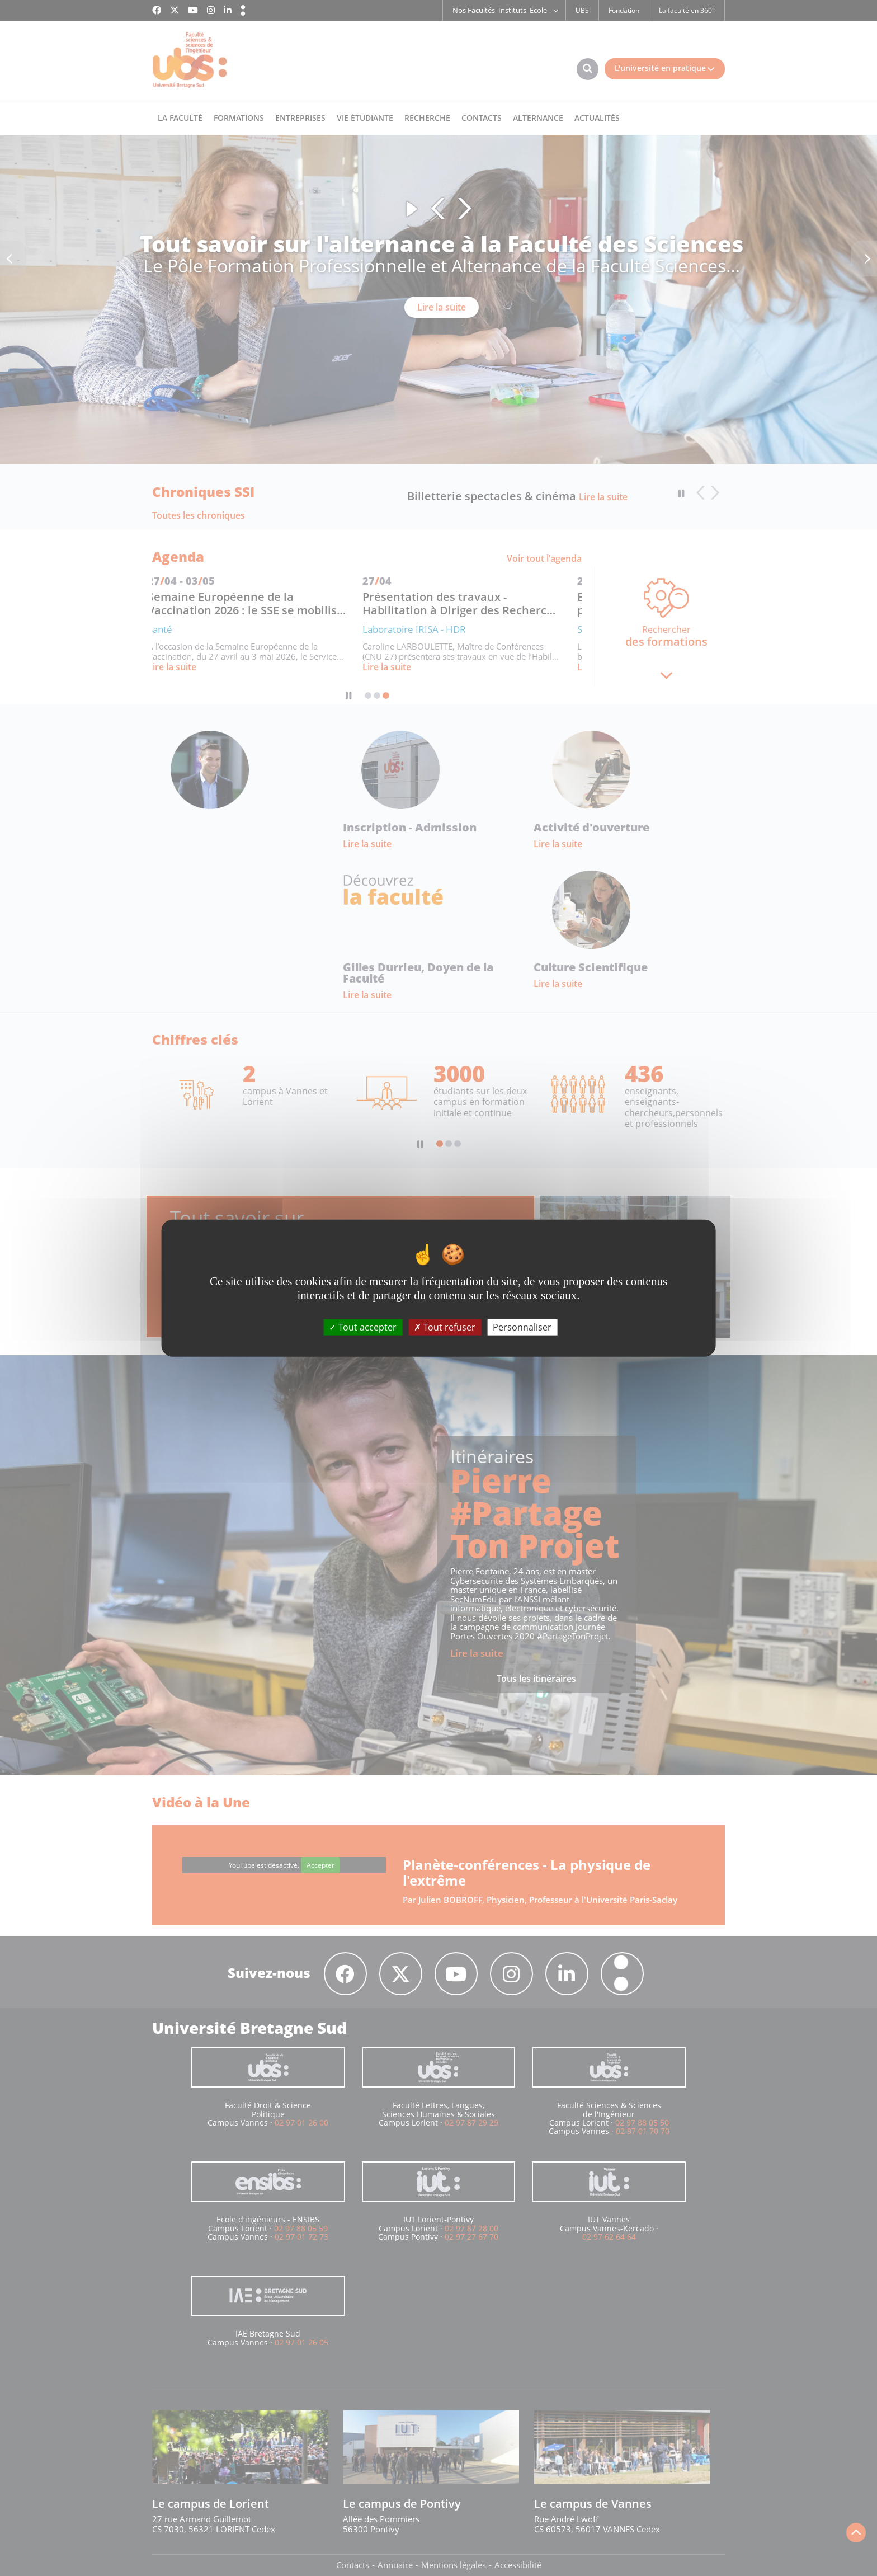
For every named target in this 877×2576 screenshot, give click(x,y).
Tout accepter (363, 1326)
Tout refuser (444, 1326)
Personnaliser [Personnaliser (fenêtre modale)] (522, 1326)
